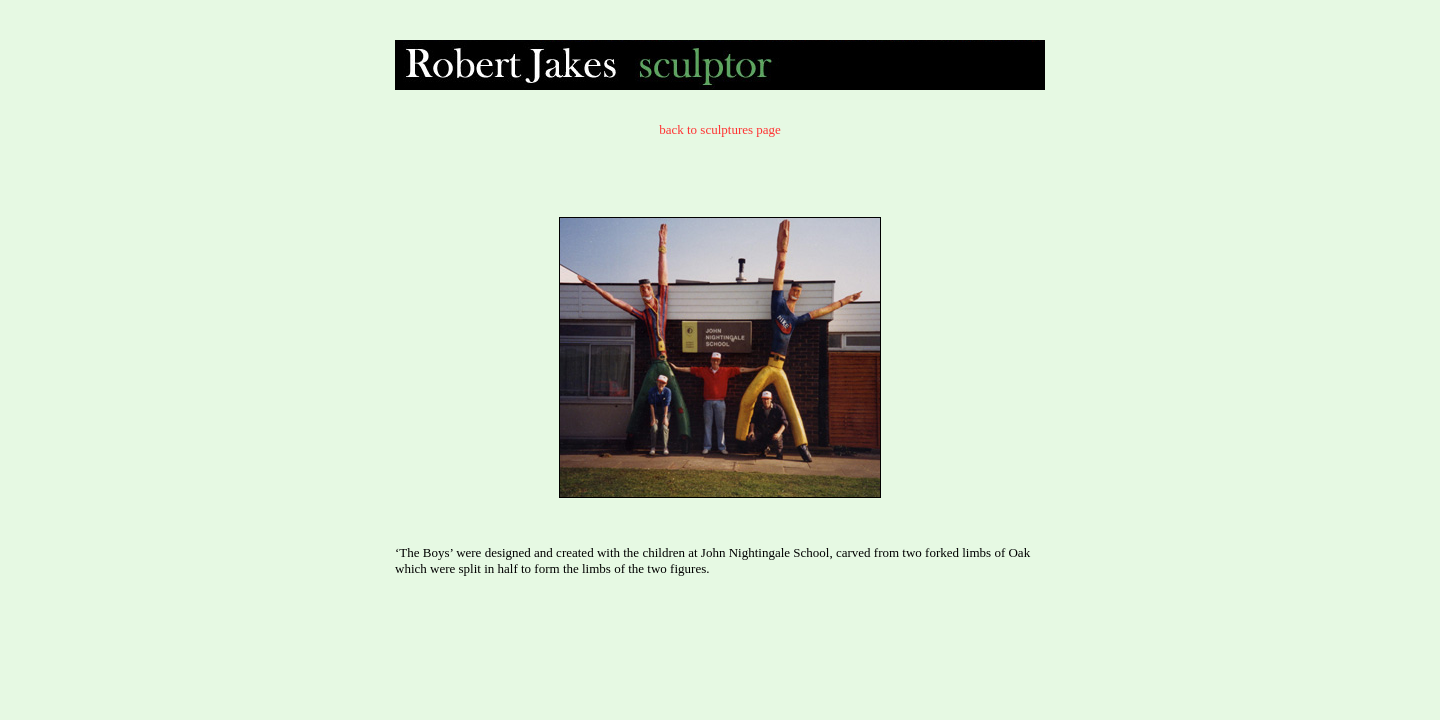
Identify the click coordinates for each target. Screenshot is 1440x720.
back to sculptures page (720, 129)
